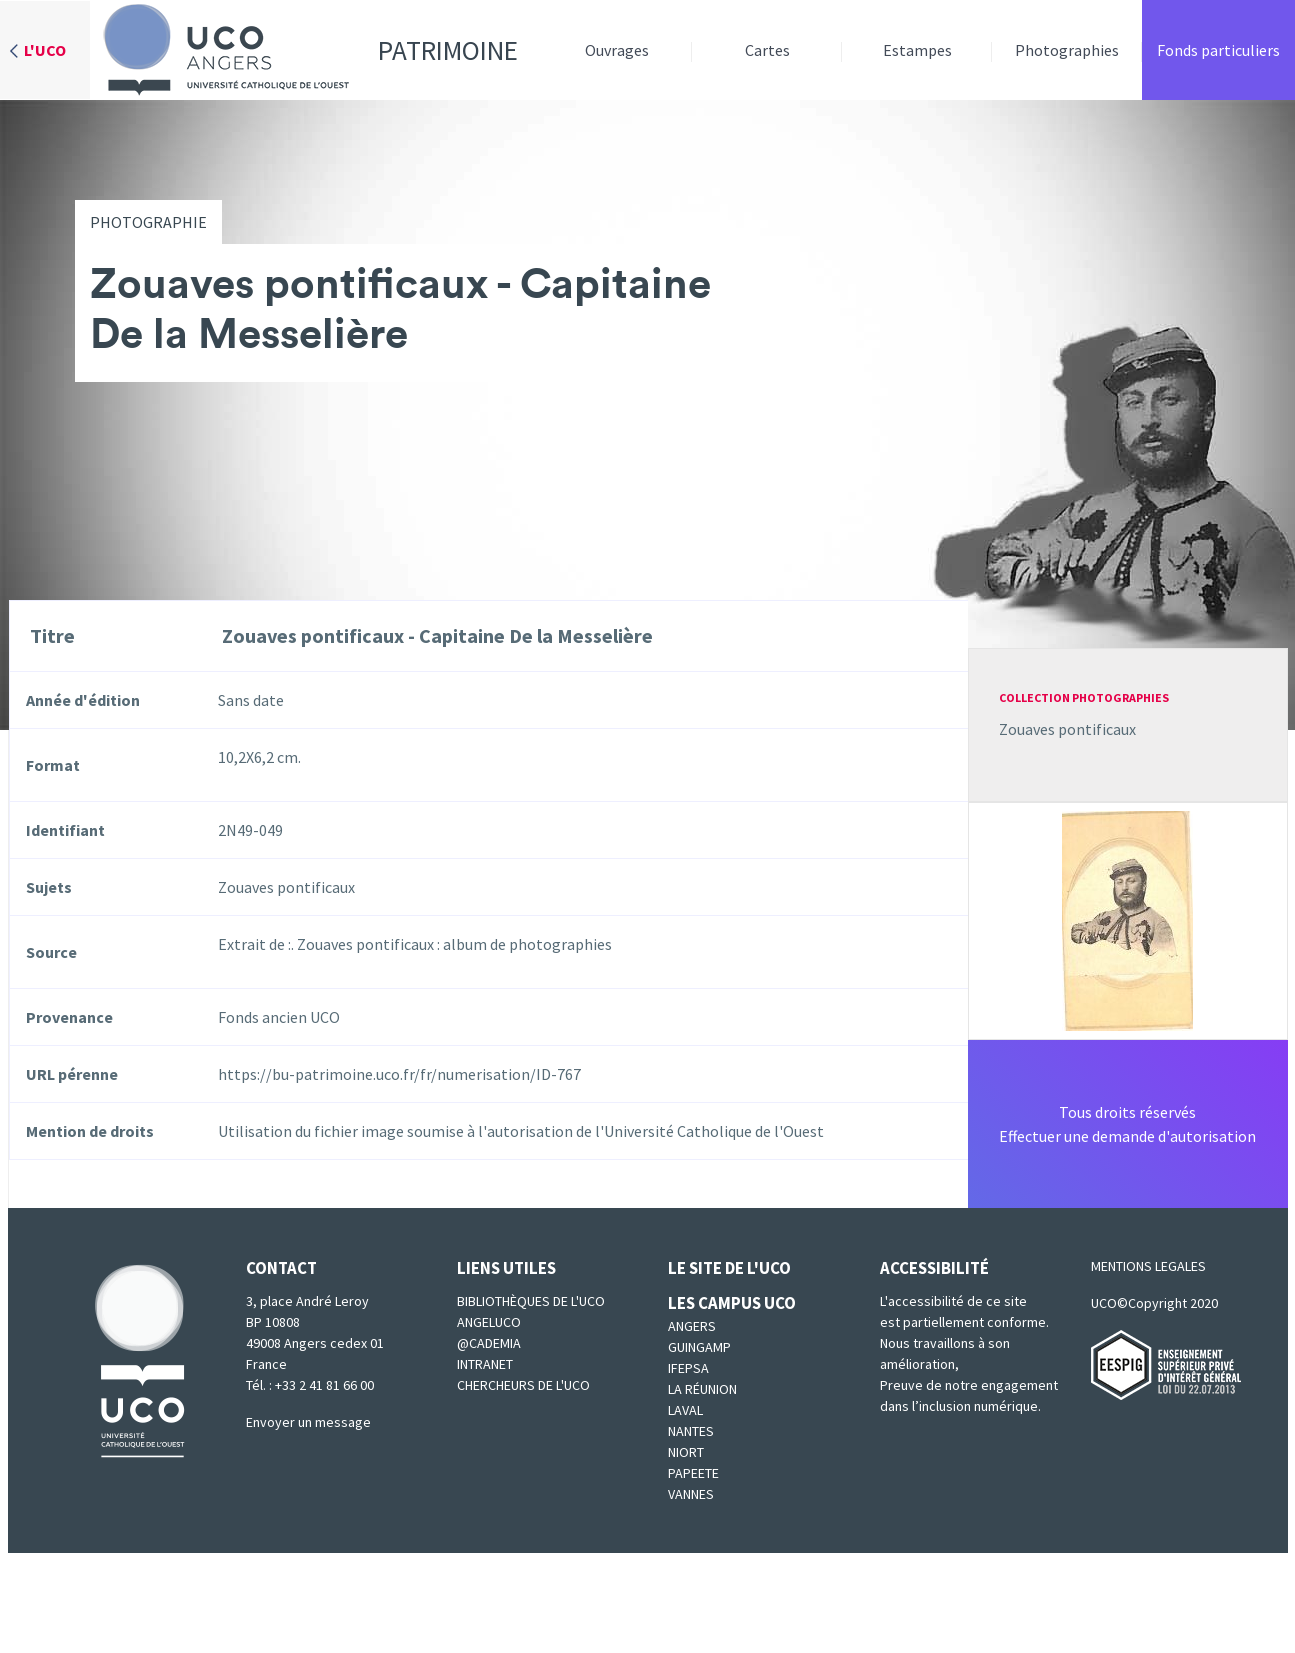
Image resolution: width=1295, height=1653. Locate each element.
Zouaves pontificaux (1067, 729)
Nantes (691, 1431)
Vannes (691, 1494)
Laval (685, 1410)
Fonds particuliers (1218, 50)
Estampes (917, 50)
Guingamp (699, 1347)
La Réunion (702, 1389)
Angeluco (489, 1322)
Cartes (767, 50)
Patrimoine (304, 50)
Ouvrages (617, 50)
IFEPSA (688, 1368)
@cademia (489, 1343)
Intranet (485, 1364)
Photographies (1067, 50)
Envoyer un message (308, 1422)
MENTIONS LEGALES (1148, 1266)
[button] (1127, 919)
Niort (686, 1452)
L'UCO (45, 50)
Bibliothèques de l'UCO (531, 1301)
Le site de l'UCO (729, 1268)
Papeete (693, 1473)
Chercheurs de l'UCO (523, 1385)
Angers (692, 1326)
